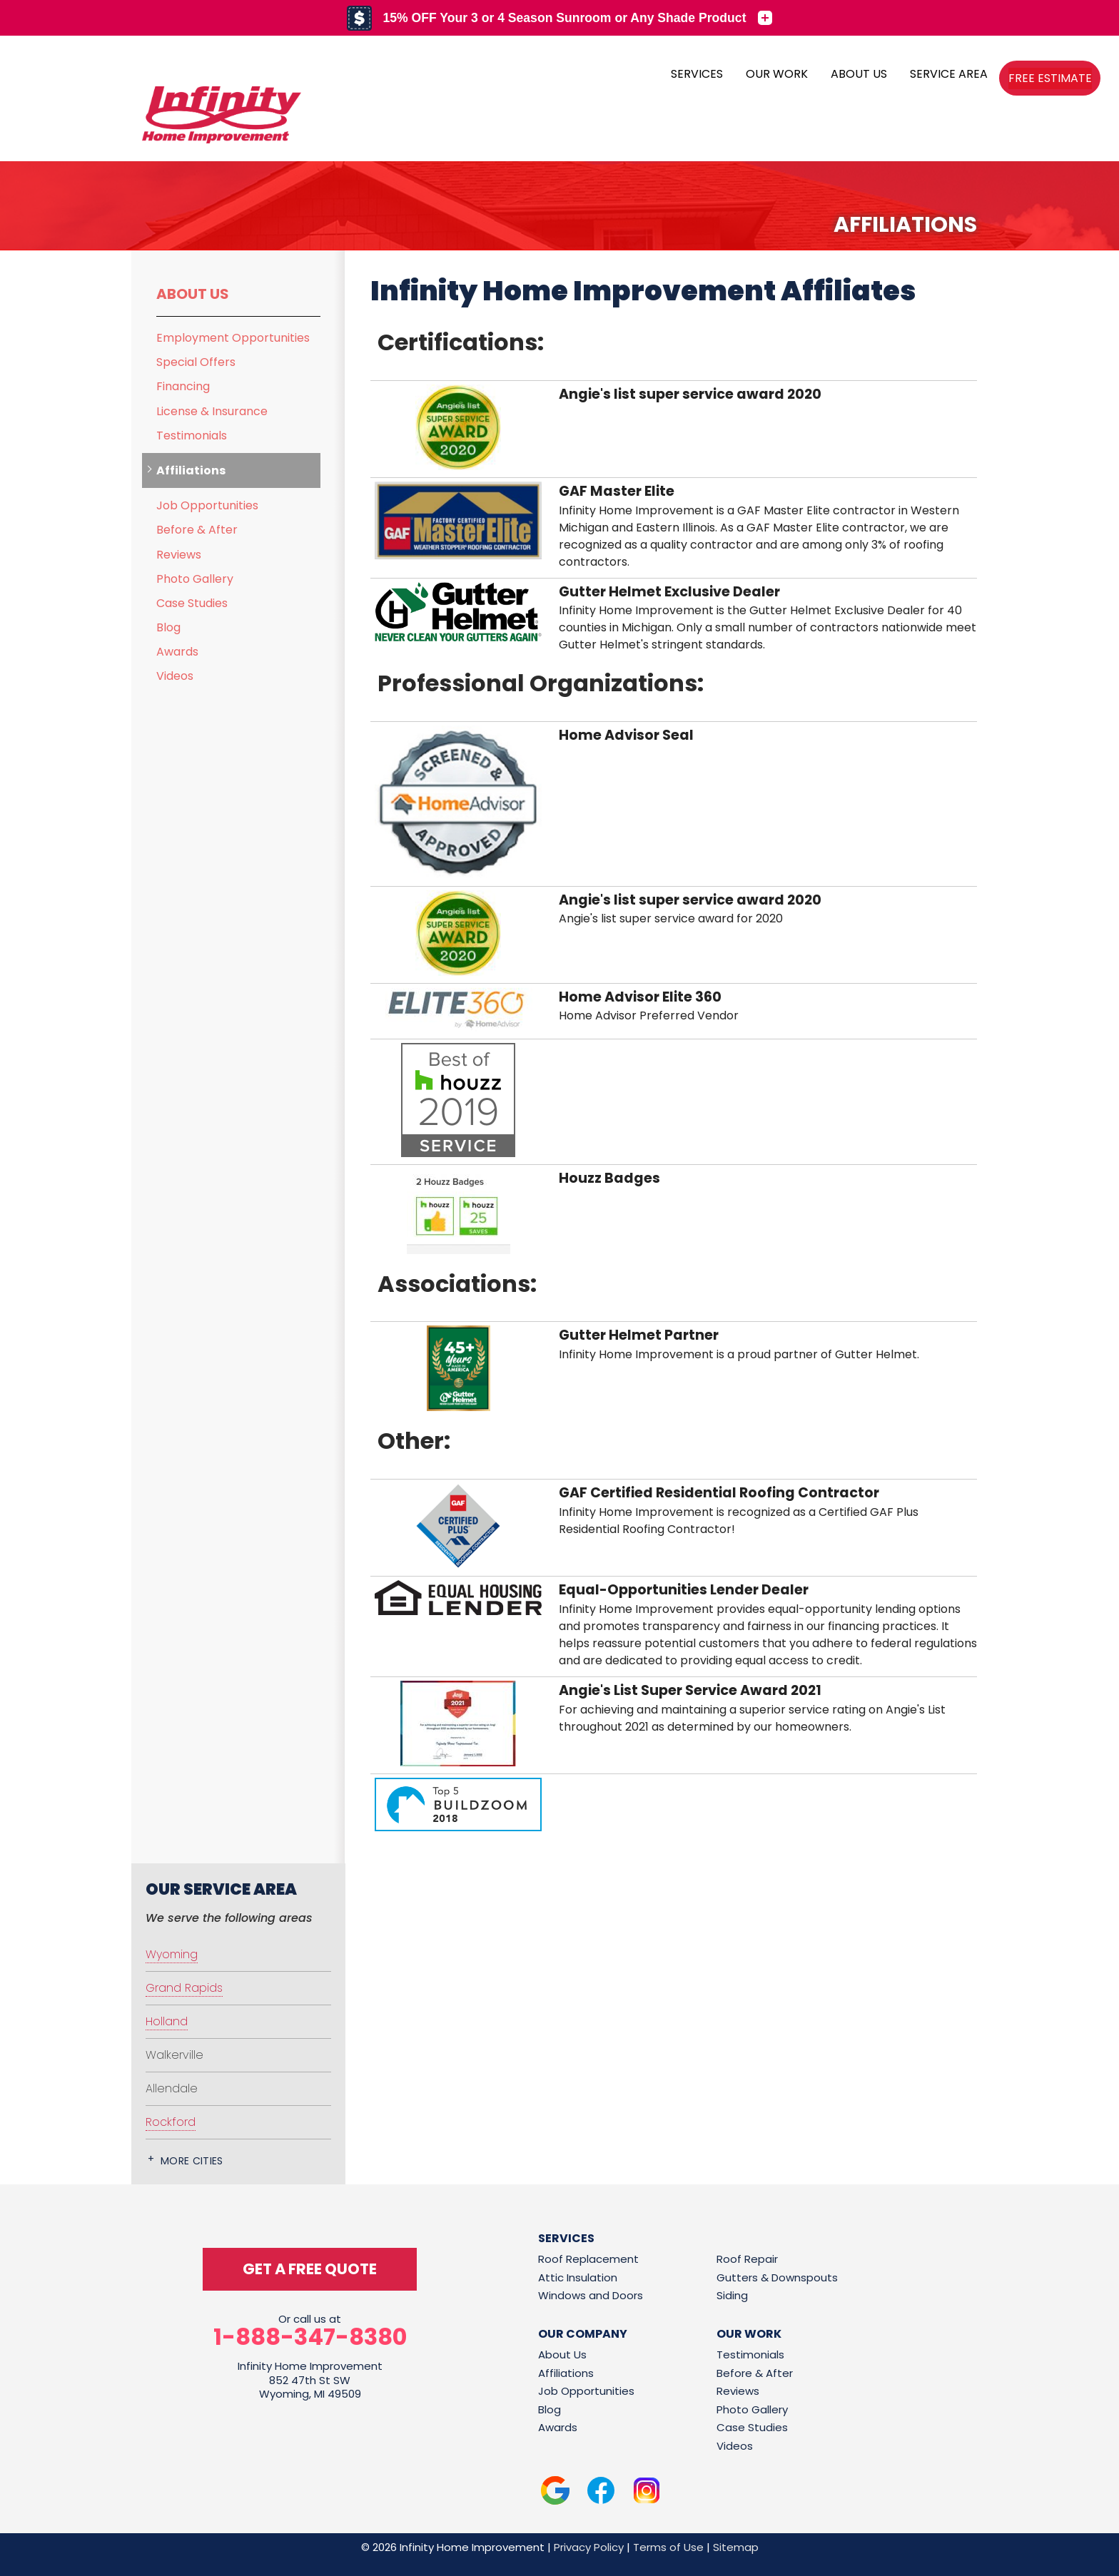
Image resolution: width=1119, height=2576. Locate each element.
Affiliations (191, 470)
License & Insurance (212, 411)
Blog (168, 627)
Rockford (171, 2122)
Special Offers (196, 362)
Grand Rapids (184, 1988)
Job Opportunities (207, 505)
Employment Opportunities (233, 338)
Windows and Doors (590, 2295)
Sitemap (736, 2547)
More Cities (192, 2161)
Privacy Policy (589, 2547)
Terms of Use (668, 2547)
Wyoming (172, 1954)
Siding (732, 2295)
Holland (167, 2021)
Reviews (178, 554)
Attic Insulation (577, 2277)
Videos (174, 676)
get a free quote (310, 2269)
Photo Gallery (194, 579)
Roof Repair (747, 2258)
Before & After (197, 529)
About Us (192, 294)
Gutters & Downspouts (777, 2277)
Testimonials (191, 435)
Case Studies (192, 603)
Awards (177, 651)
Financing (183, 386)
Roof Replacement (588, 2258)
